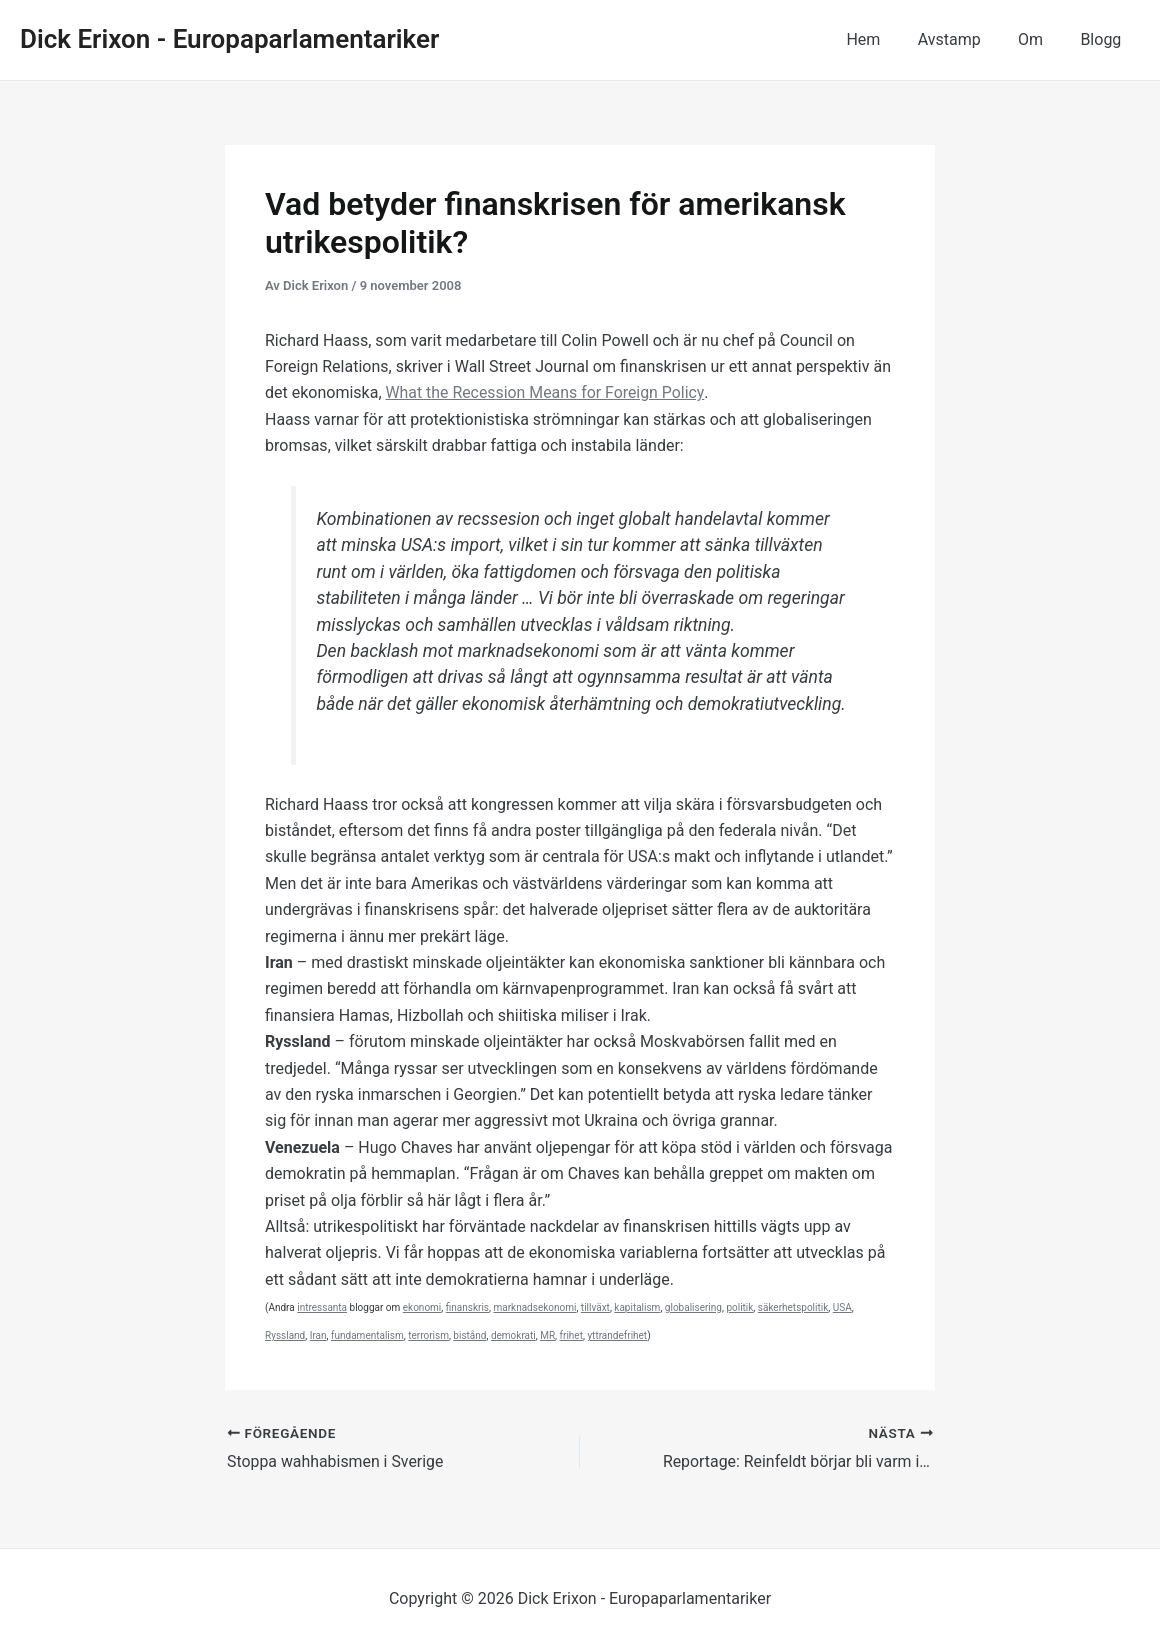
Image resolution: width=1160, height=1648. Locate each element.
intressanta (322, 1307)
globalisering (693, 1307)
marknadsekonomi (534, 1307)
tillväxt (595, 1307)
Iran (318, 1335)
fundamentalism (367, 1335)
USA (842, 1307)
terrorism (428, 1335)
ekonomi (422, 1307)
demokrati (513, 1335)
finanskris (467, 1307)
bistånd (469, 1335)
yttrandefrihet (617, 1335)
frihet (571, 1335)
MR (547, 1335)
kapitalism (637, 1307)
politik (739, 1307)
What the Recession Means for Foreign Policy (546, 392)
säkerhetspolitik (793, 1307)
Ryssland (285, 1335)
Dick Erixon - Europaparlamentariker (229, 39)
